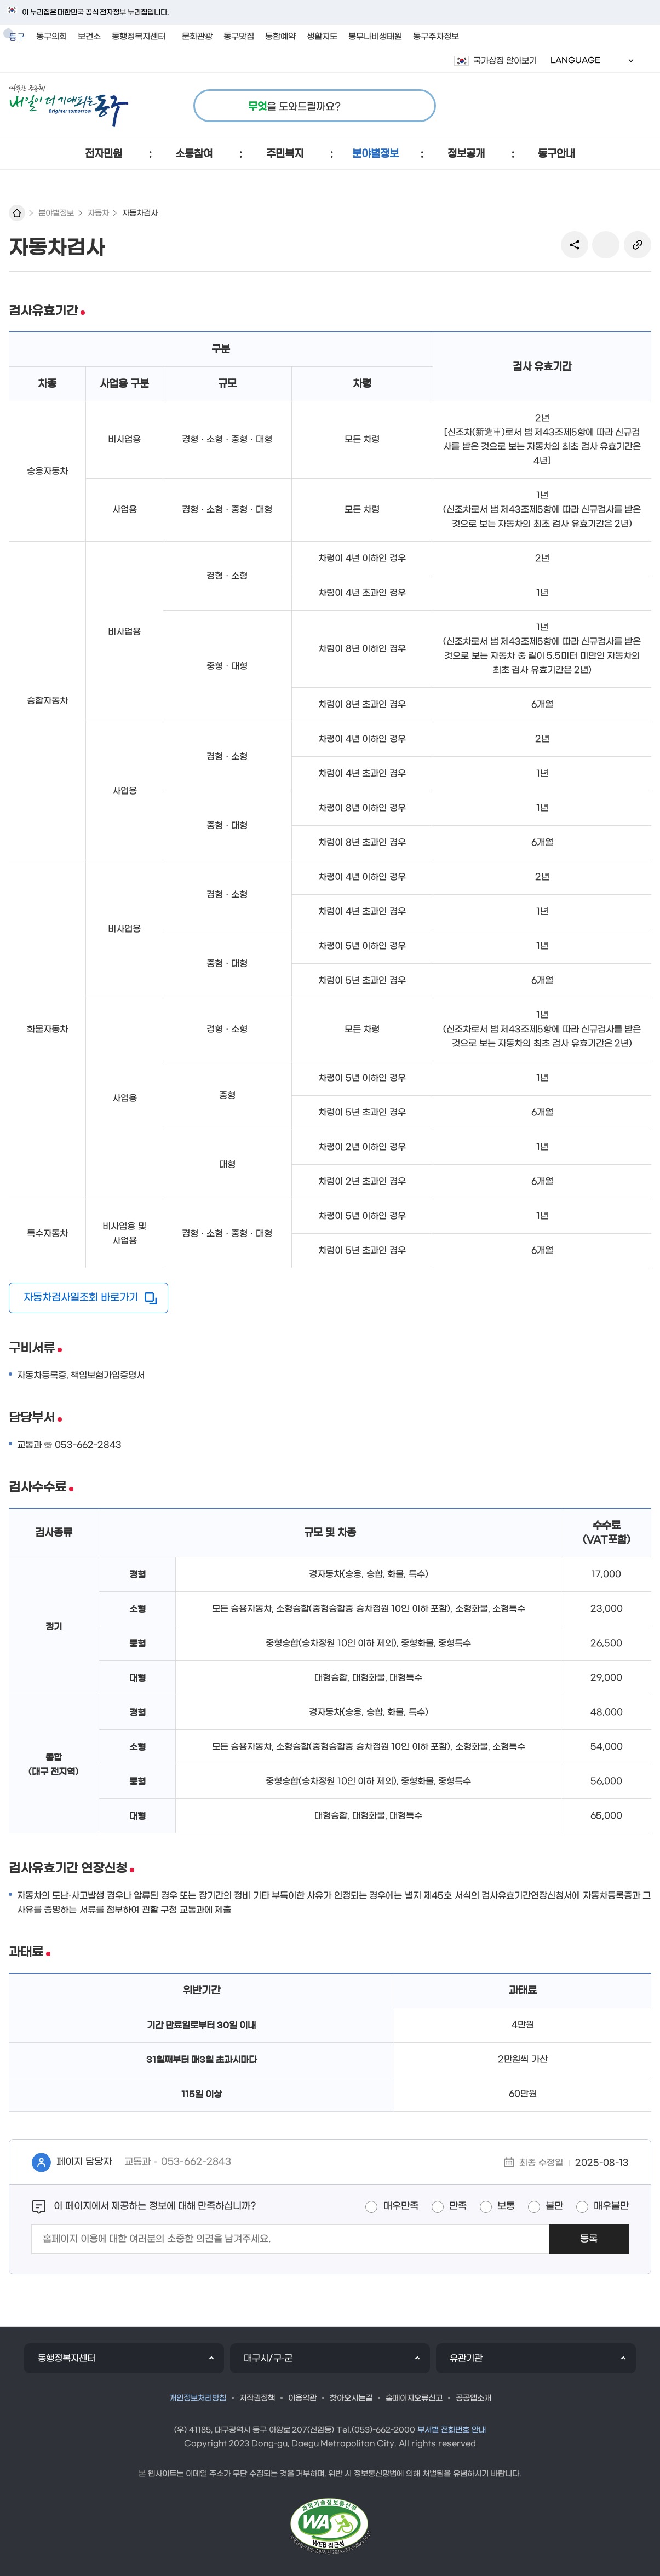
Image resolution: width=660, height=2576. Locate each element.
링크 (637, 244)
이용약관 (302, 2398)
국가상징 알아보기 (505, 61)
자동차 (98, 213)
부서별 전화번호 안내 (451, 2430)
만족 (458, 2206)
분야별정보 (56, 213)
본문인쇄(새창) (605, 244)
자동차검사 (140, 213)
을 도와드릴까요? (294, 107)
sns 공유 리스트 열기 (574, 244)
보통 (506, 2206)
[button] (103, 154)
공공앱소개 (473, 2398)
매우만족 (400, 2206)
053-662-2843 (196, 2162)
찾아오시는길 (351, 2398)
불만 (554, 2206)
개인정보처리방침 (197, 2398)
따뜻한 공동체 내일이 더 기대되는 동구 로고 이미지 (69, 106)
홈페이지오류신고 (414, 2398)
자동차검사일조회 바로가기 (81, 1297)
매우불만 (611, 2206)
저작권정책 (257, 2398)
